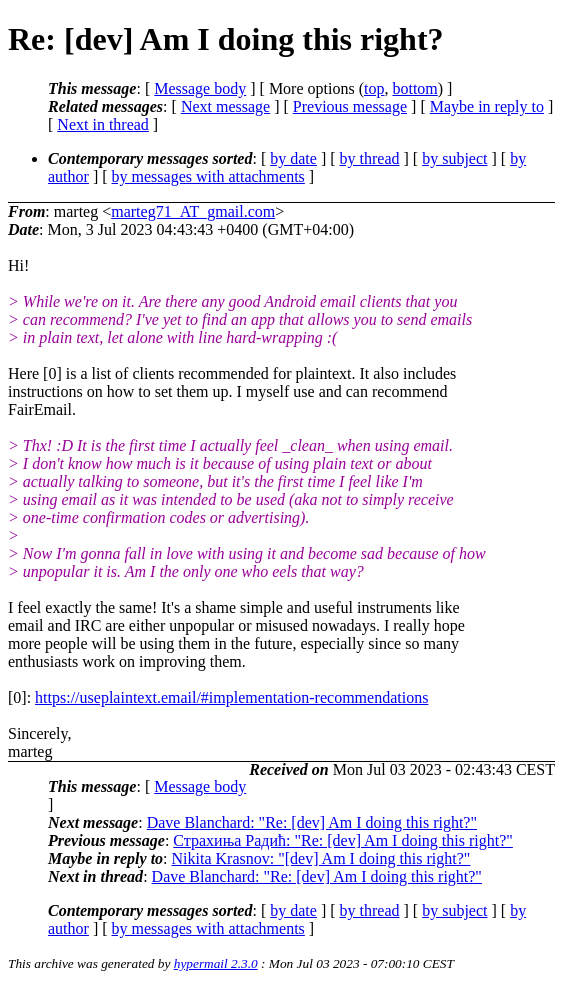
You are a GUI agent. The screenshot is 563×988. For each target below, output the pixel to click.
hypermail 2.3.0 (216, 963)
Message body (200, 88)
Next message (225, 106)
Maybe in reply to (487, 106)
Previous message (350, 106)
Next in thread (103, 124)
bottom (414, 88)
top (374, 88)
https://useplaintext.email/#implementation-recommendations (231, 697)
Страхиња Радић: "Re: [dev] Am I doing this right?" (343, 840)
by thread (370, 158)
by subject (454, 158)
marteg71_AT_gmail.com (193, 211)
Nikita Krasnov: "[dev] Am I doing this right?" (321, 858)
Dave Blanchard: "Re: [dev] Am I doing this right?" (312, 822)
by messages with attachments (208, 176)
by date (293, 158)
